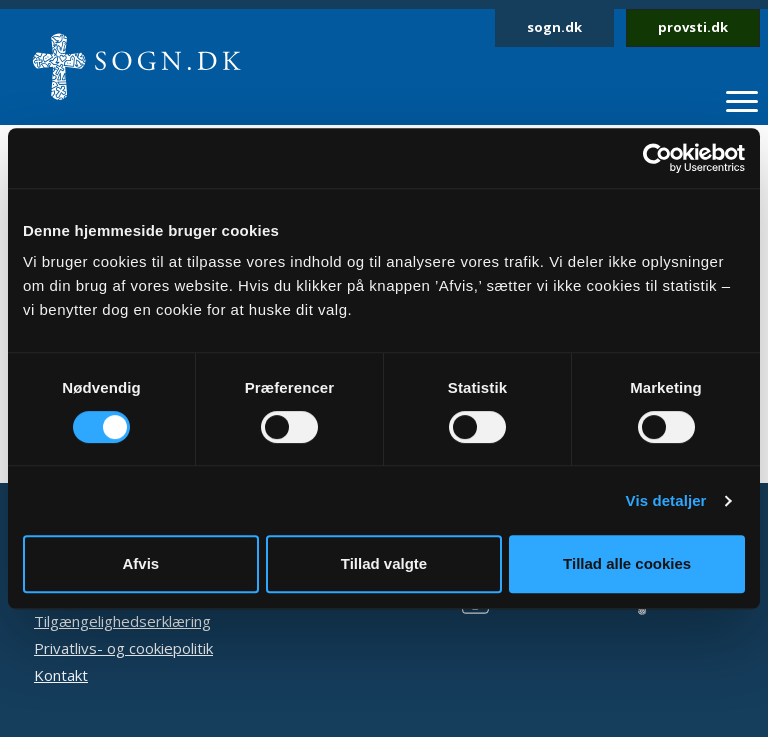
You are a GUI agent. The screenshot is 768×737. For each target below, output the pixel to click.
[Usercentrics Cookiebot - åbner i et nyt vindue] (657, 158)
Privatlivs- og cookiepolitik (123, 648)
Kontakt (61, 675)
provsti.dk (693, 27)
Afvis (140, 563)
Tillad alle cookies (627, 563)
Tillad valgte (384, 563)
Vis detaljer (666, 500)
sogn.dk (554, 27)
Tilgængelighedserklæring (122, 621)
